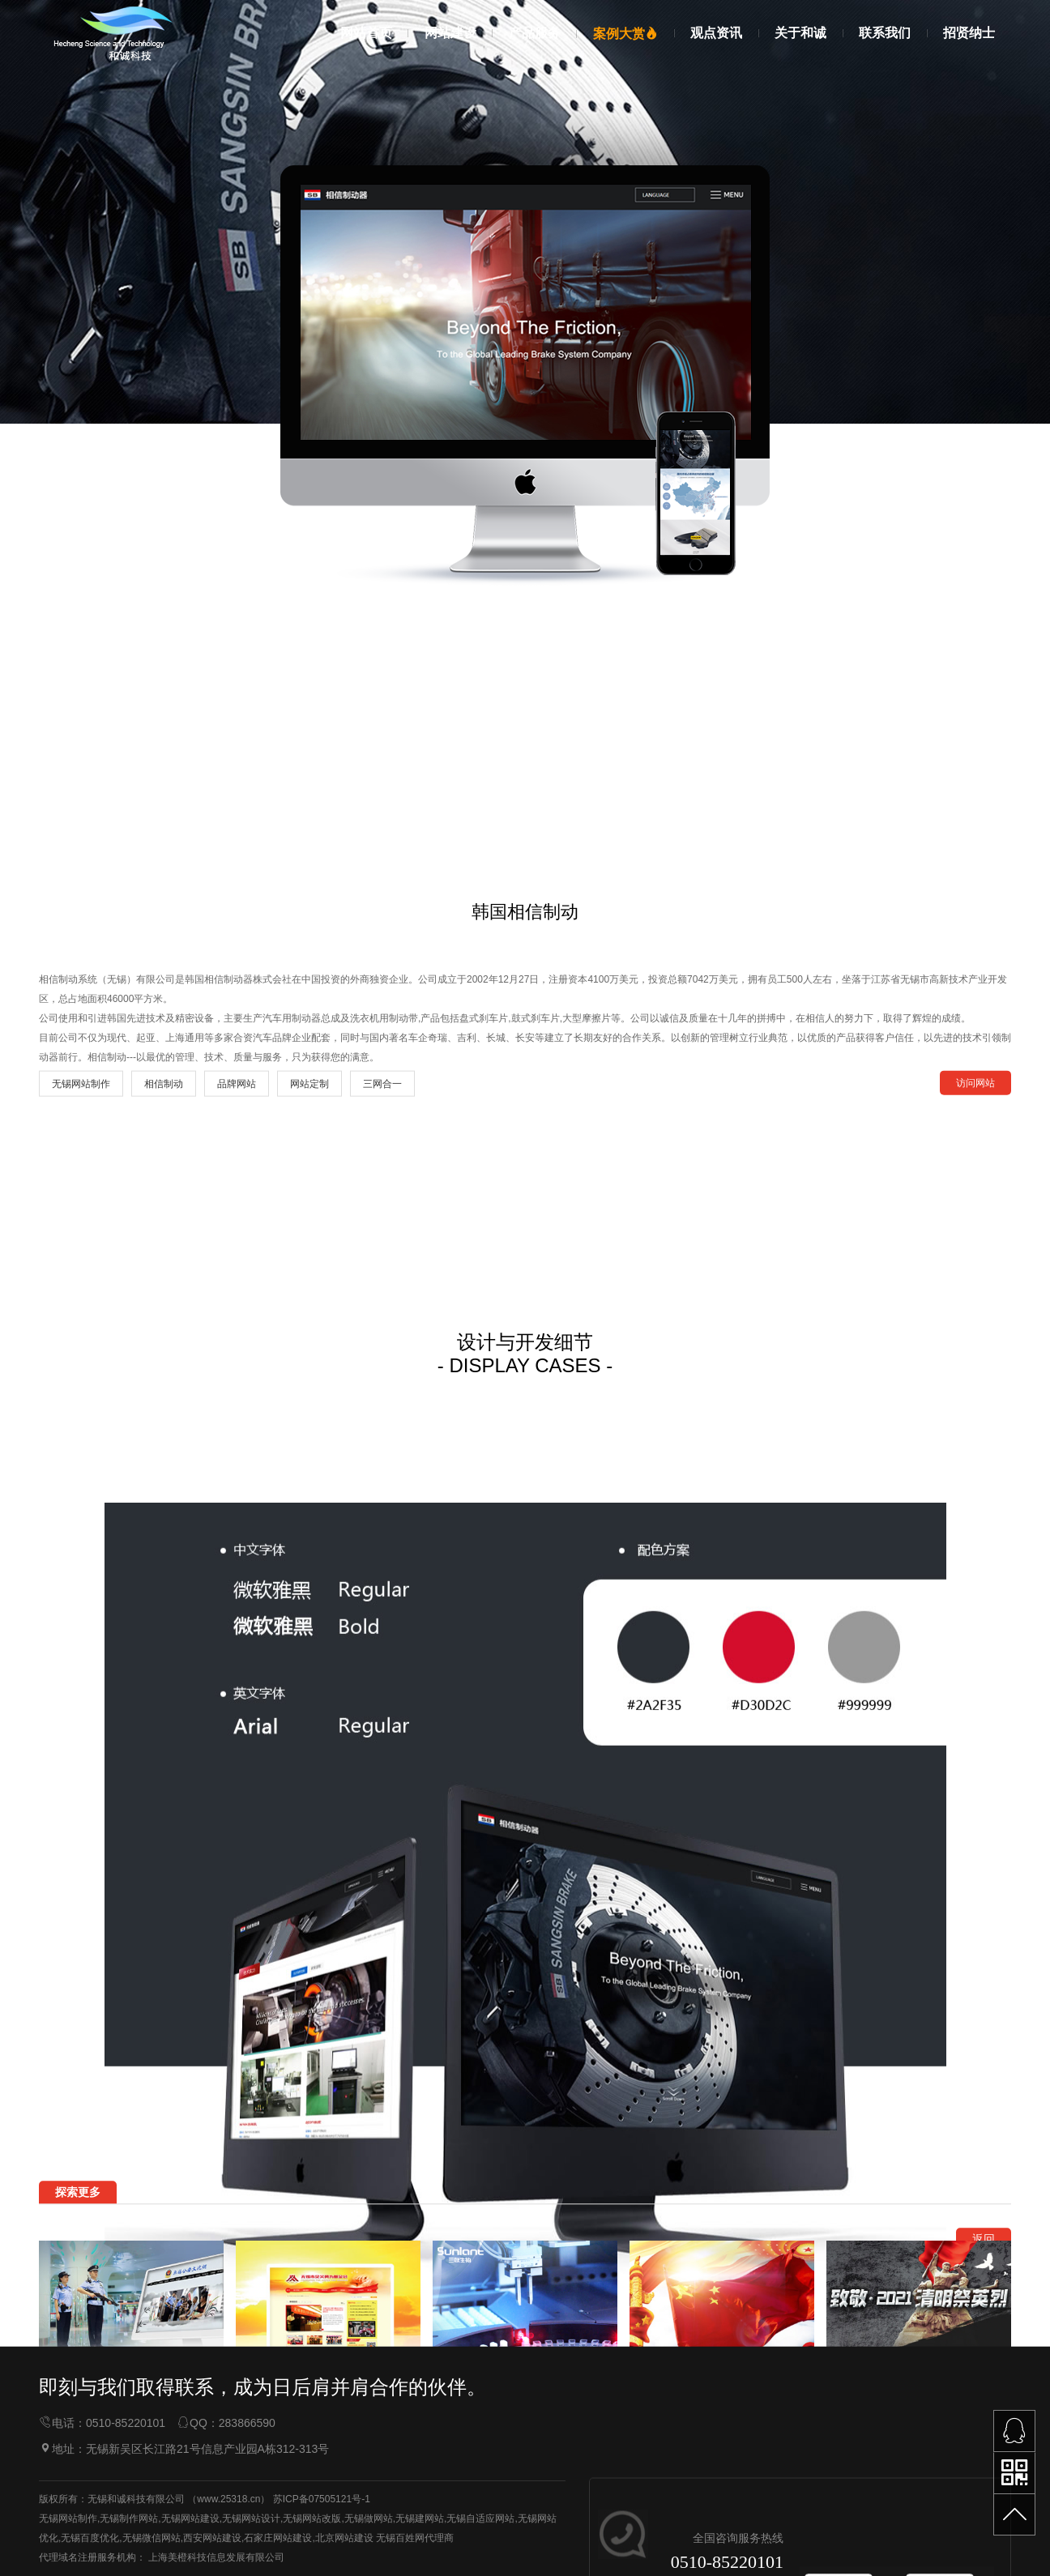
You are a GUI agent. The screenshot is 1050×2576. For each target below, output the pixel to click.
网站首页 (366, 33)
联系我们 (885, 33)
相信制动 (163, 1607)
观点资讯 (716, 33)
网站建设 (450, 33)
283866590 (247, 2522)
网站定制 (309, 1607)
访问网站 (975, 1606)
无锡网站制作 (81, 1607)
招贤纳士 (969, 33)
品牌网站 (236, 1607)
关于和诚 (800, 33)
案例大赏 (625, 34)
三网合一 (382, 1607)
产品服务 (535, 33)
